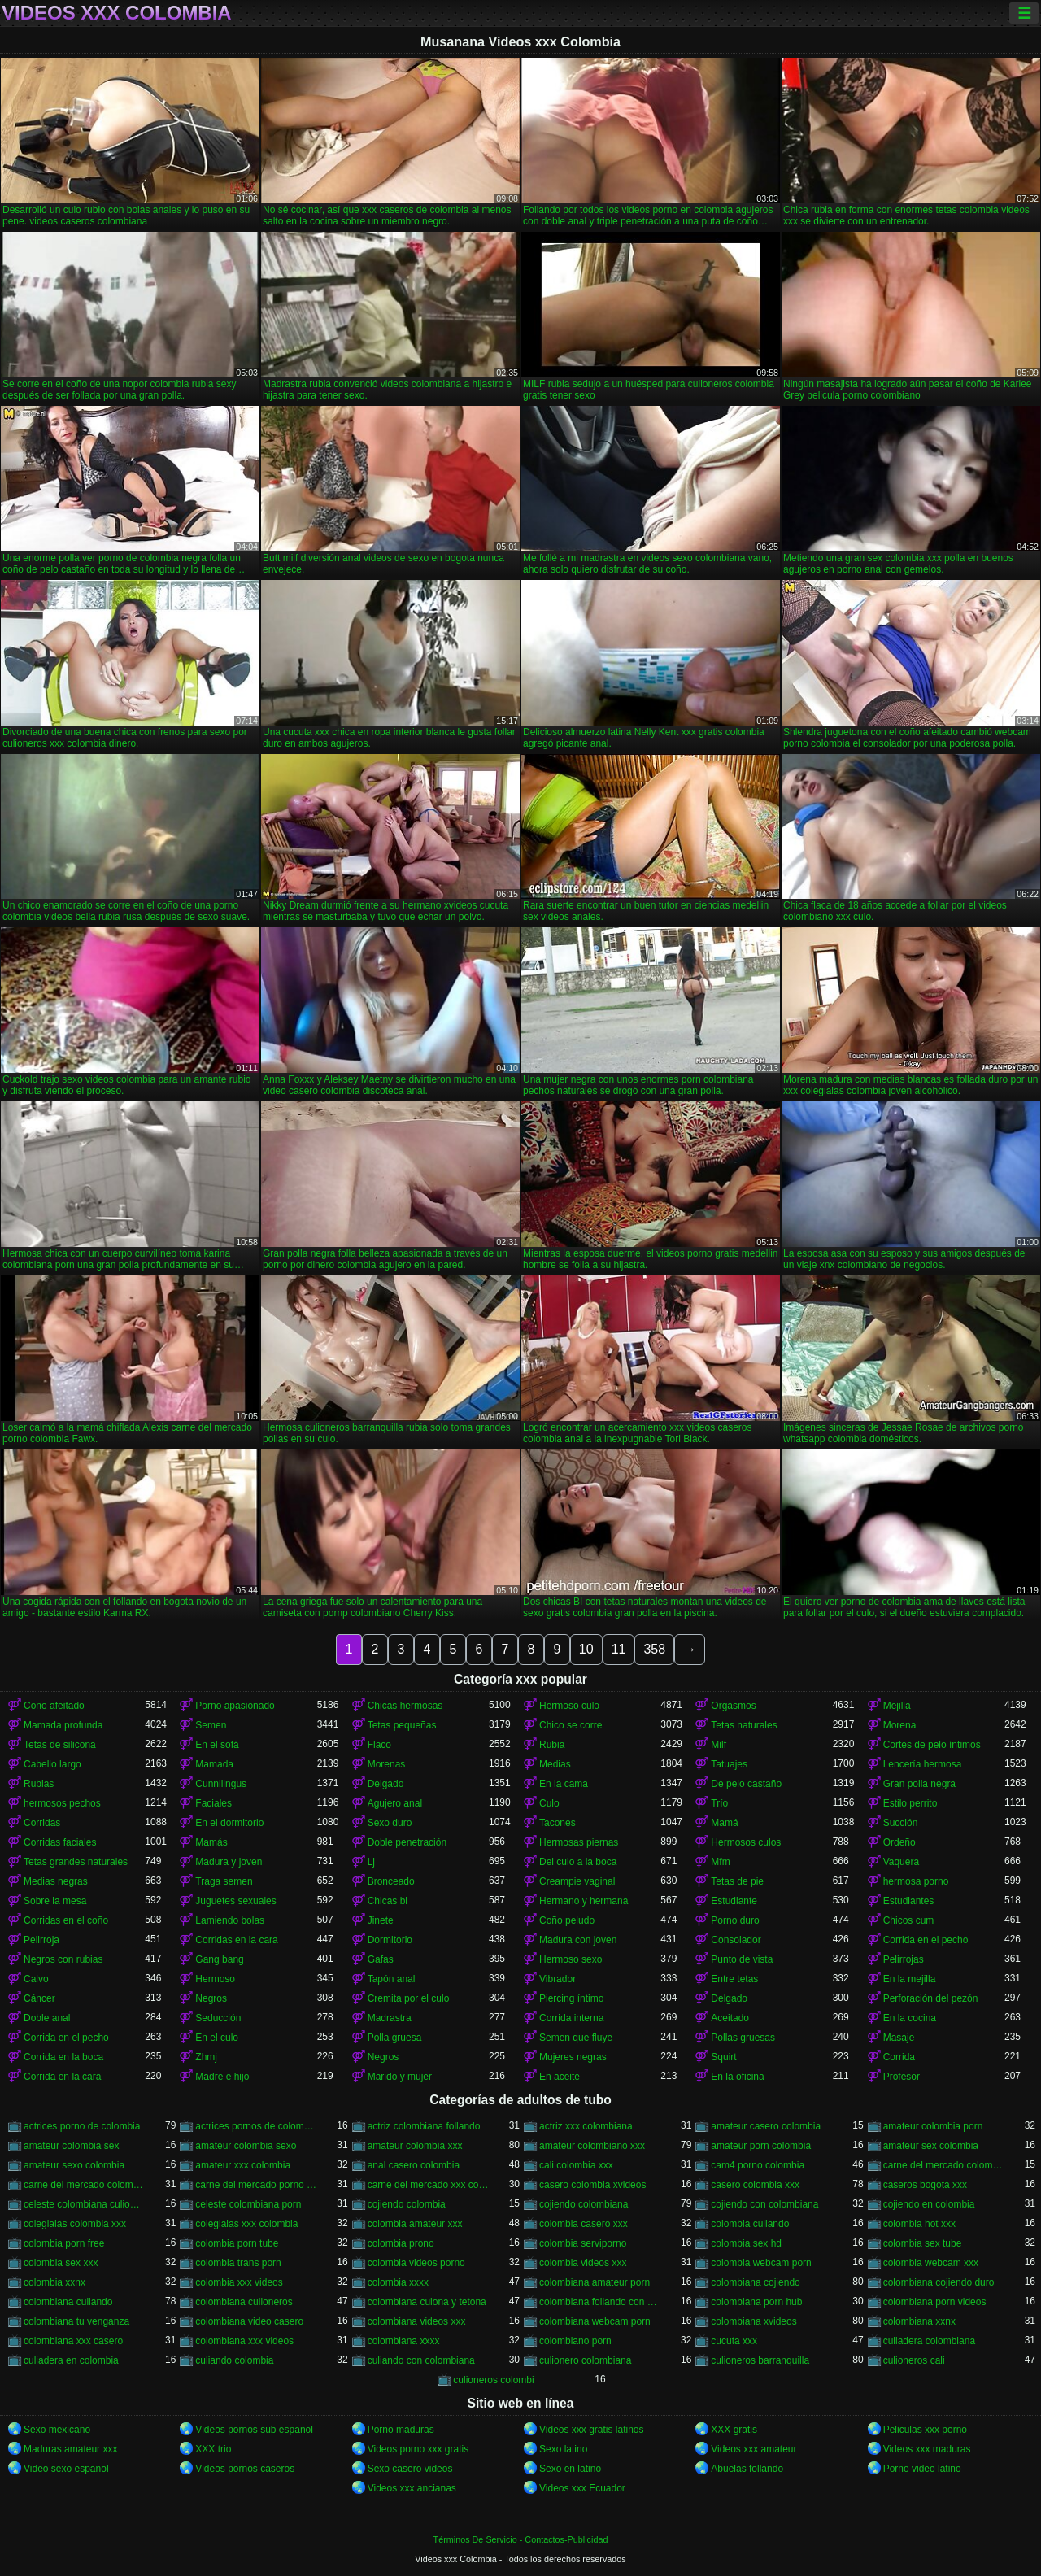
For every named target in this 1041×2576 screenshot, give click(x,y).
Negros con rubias (63, 1959)
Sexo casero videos (410, 2468)
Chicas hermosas (405, 1705)
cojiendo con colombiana (764, 2204)
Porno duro (735, 1920)
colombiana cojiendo (755, 2282)
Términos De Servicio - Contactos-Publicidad (520, 2539)
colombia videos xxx (582, 2263)
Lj (371, 1862)
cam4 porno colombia (757, 2165)
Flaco (379, 1744)
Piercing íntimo (571, 1998)
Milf (718, 1744)
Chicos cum (908, 1920)
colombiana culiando (68, 2302)
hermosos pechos (62, 1803)
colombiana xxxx (404, 2341)
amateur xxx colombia (242, 2165)
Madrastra (390, 2018)
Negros (211, 1998)
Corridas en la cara (236, 1940)
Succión (900, 1822)
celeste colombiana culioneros (84, 2204)
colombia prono (401, 2243)
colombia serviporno (582, 2243)
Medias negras (56, 1881)
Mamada (214, 1764)
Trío (719, 1803)
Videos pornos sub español (254, 2429)
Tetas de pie (737, 1881)
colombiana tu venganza (76, 2321)
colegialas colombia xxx (75, 2223)
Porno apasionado (234, 1705)
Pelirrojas (903, 1959)
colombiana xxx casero (73, 2341)
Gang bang (219, 1959)
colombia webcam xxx (930, 2263)
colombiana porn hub (756, 2302)
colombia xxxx (398, 2282)
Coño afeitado (54, 1705)
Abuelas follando (747, 2468)
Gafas (381, 1959)
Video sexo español (66, 2468)
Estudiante (734, 1901)
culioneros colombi (493, 2380)
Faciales (213, 1803)
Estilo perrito (910, 1803)
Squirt (723, 2057)
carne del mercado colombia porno (943, 2165)
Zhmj (206, 2057)
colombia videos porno (416, 2263)
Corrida (899, 2057)
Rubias (39, 1783)
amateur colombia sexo (245, 2145)
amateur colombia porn (933, 2126)
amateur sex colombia (930, 2145)
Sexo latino (563, 2449)
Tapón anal (392, 1979)
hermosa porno (916, 1881)
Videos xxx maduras (927, 2449)
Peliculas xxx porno (925, 2429)
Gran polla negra (919, 1783)
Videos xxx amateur (753, 2449)
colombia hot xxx (919, 2223)
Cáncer (39, 1998)
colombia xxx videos (238, 2282)
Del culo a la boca (577, 1862)
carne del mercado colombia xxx (84, 2184)
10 (586, 1649)
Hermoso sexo (570, 1959)
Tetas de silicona (60, 1744)
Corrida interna (571, 2018)
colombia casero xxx (583, 2223)
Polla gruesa (395, 2037)
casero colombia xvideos (592, 2184)
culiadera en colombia (71, 2360)
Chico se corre (570, 1725)
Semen (210, 1725)
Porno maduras (401, 2429)
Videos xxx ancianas (412, 2488)
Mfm (720, 1862)
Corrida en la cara (62, 2076)
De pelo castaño (746, 1783)
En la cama (563, 1783)
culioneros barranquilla (760, 2360)
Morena (900, 1725)
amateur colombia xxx (415, 2145)
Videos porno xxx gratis (418, 2449)
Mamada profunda (63, 1725)
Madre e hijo (222, 2076)
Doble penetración (407, 1842)
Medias (555, 1764)
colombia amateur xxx (415, 2223)
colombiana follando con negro (599, 2302)
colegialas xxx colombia (246, 2223)
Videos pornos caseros (244, 2468)
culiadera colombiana (929, 2341)
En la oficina (737, 2076)
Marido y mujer (400, 2076)
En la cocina (909, 2018)
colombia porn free (64, 2243)
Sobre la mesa (55, 1901)
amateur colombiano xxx (592, 2145)
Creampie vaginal (577, 1881)
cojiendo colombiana (583, 2204)
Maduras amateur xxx (70, 2449)
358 (654, 1649)
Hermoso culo (569, 1705)
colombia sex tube (922, 2243)
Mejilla (897, 1705)
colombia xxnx (54, 2282)
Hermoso (215, 1979)
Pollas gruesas (743, 2037)
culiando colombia (234, 2360)
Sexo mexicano (57, 2429)
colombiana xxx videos (244, 2341)
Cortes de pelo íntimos (932, 1744)
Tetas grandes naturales (76, 1862)
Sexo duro (390, 1822)
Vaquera (901, 1862)
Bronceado (391, 1881)
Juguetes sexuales (235, 1901)
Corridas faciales (60, 1842)
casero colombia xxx (755, 2184)
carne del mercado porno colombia (255, 2184)
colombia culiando (750, 2223)
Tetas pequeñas (402, 1725)
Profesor (901, 2076)
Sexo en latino (570, 2468)
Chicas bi (387, 1901)
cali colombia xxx (576, 2165)
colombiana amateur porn (594, 2282)
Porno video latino (922, 2468)
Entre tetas (734, 1979)
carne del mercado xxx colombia (428, 2184)
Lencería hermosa (922, 1764)
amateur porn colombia (761, 2145)
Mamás (211, 1842)
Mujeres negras (573, 2057)
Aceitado (730, 2018)
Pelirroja (41, 1940)
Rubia (551, 1744)
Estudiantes (908, 1901)
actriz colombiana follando (424, 2126)
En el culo (216, 2037)
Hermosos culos (746, 1842)
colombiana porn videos (935, 2302)
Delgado (386, 1783)
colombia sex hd (746, 2243)
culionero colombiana (585, 2360)
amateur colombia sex (71, 2145)
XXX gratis (734, 2429)
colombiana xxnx (919, 2321)
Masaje (899, 2037)
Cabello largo (52, 1764)
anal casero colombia (414, 2165)
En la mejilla (909, 1979)
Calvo (36, 1979)
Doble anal (47, 2018)
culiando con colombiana (421, 2360)
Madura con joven (577, 1940)
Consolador (735, 1940)
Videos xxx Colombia (117, 13)
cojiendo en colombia (929, 2204)
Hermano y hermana (583, 1901)
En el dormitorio (229, 1822)
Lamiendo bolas (229, 1920)
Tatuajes (729, 1764)
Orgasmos (733, 1705)
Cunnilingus (220, 1783)
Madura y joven (228, 1862)
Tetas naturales (744, 1725)
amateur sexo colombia (74, 2165)
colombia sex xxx (61, 2263)
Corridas (42, 1822)
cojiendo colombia (407, 2204)
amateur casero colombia (766, 2126)
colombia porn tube (236, 2243)
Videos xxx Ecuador (582, 2488)
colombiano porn (575, 2341)
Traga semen (223, 1881)
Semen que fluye (575, 2037)
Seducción (218, 2018)
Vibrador (557, 1979)
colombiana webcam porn (595, 2321)
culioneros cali (914, 2360)
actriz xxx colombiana (586, 2126)
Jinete (381, 1920)
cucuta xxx (734, 2341)
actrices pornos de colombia (255, 2126)
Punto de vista (742, 1959)
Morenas (387, 1764)
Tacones (557, 1822)
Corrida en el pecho (926, 1940)
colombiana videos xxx (417, 2321)
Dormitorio (390, 1940)
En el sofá (216, 1744)
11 (619, 1649)
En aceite (559, 2076)
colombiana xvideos (753, 2321)
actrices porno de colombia (82, 2126)
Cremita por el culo (409, 1998)
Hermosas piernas (578, 1842)
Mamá (724, 1822)
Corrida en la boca (63, 2057)
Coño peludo (567, 1920)
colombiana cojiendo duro (939, 2282)
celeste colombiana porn (248, 2204)
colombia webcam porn (761, 2263)
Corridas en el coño (66, 1920)
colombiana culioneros (243, 2302)
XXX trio (213, 2449)
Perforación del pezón (930, 1998)
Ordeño (899, 1842)
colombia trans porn (238, 2263)
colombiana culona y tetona (427, 2302)
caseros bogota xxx (925, 2184)
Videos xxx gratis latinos (591, 2429)
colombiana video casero (249, 2321)
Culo (549, 1803)
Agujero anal (395, 1803)
